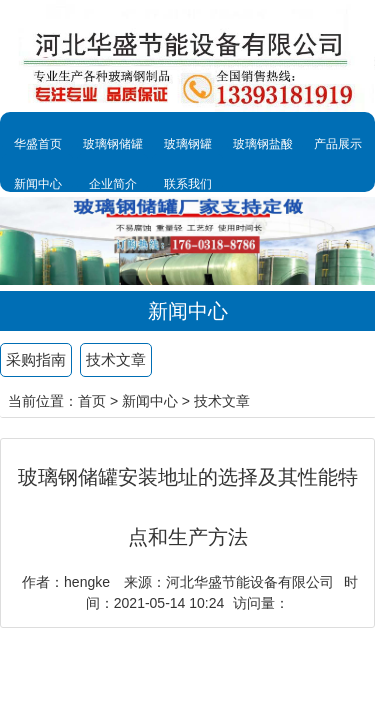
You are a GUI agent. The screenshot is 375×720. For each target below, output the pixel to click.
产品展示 (338, 144)
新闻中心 (38, 184)
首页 (92, 401)
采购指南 (36, 359)
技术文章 (116, 359)
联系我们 (188, 184)
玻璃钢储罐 (113, 144)
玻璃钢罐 (188, 144)
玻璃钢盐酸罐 (263, 155)
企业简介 (113, 184)
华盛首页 (38, 144)
